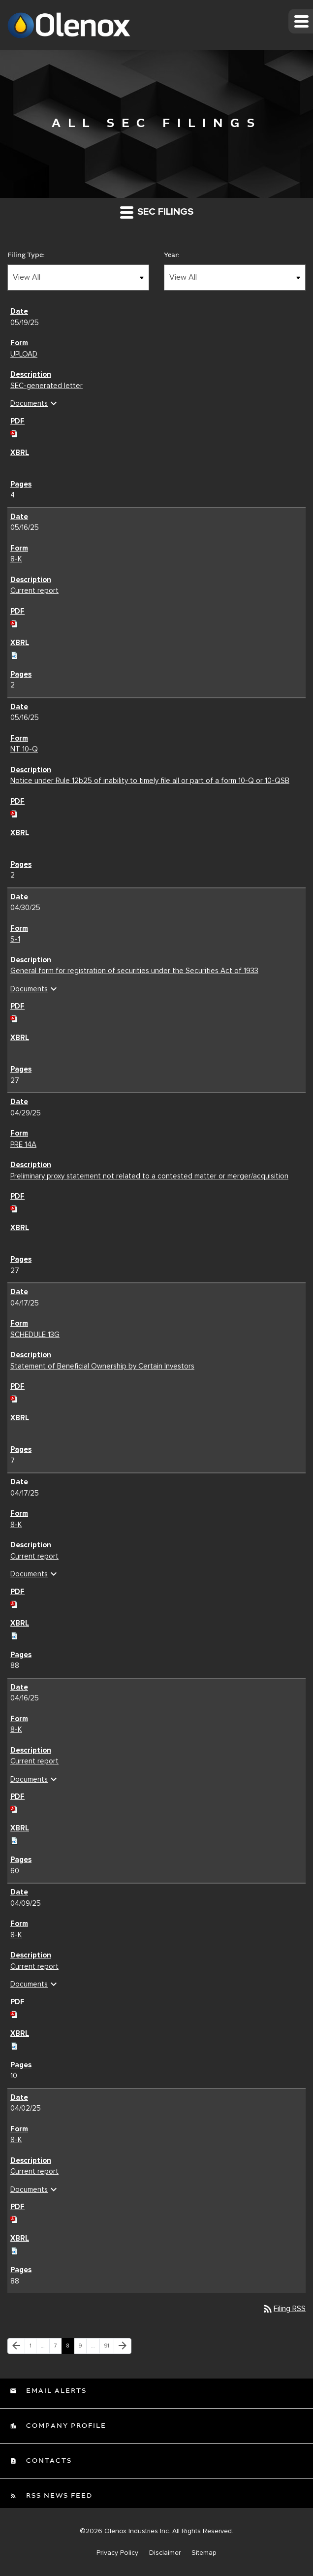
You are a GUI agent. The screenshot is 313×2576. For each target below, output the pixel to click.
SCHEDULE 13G (35, 1334)
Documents (35, 403)
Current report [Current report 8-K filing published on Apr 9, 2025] (34, 1966)
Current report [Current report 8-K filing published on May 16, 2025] (34, 590)
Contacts (48, 2460)
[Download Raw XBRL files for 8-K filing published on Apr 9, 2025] (14, 2044)
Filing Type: (26, 255)
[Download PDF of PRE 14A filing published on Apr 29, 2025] (14, 1207)
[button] (300, 21)
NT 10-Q (24, 749)
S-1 (15, 939)
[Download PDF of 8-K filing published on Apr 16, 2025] (14, 1807)
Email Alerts (55, 2390)
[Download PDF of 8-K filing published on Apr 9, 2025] (14, 2012)
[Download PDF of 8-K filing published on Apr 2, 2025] (14, 2218)
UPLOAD (23, 354)
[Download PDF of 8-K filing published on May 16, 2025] (14, 622)
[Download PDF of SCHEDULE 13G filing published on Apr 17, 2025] (14, 1397)
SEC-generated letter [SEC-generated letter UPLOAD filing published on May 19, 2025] (46, 385)
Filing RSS (284, 2309)
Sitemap (204, 2552)
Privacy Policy (117, 2552)
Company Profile (65, 2425)
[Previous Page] (16, 2346)
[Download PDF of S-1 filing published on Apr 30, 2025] (14, 1017)
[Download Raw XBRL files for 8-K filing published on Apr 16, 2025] (14, 1839)
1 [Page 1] (32, 2348)
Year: (172, 255)
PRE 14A (23, 1144)
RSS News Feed (58, 2495)
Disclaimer (165, 2552)
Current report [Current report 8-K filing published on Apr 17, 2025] (34, 1556)
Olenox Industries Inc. (137, 2531)
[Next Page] (122, 2346)
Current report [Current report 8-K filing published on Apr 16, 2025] (34, 1761)
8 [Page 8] (70, 2348)
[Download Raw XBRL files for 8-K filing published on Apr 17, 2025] (14, 1634)
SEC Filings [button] (156, 212)
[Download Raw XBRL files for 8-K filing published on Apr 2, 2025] (14, 2249)
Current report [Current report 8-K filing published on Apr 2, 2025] (34, 2171)
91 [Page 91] (109, 2348)
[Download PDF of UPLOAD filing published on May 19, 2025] (14, 431)
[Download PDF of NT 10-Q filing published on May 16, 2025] (14, 812)
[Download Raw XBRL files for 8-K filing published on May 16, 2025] (14, 653)
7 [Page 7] (58, 2348)
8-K (16, 558)
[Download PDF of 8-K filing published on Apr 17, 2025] (14, 1602)
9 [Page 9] (82, 2348)
